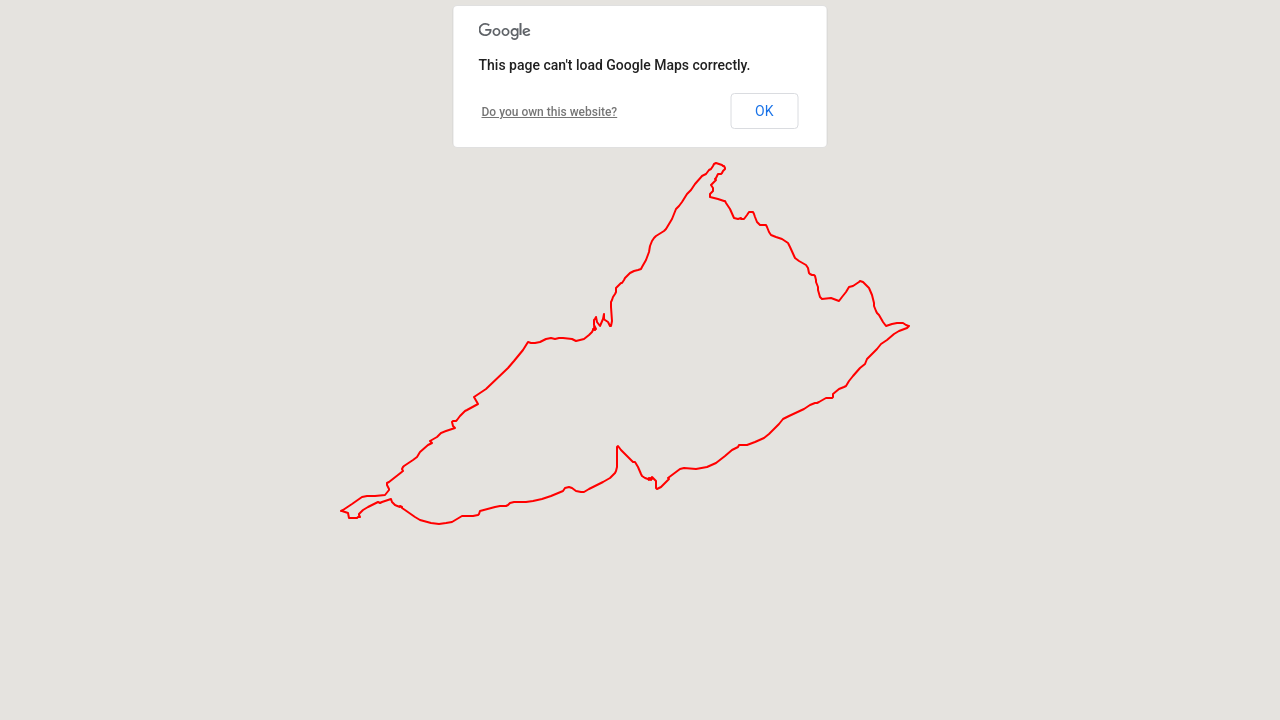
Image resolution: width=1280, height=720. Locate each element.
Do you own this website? (550, 112)
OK (764, 111)
